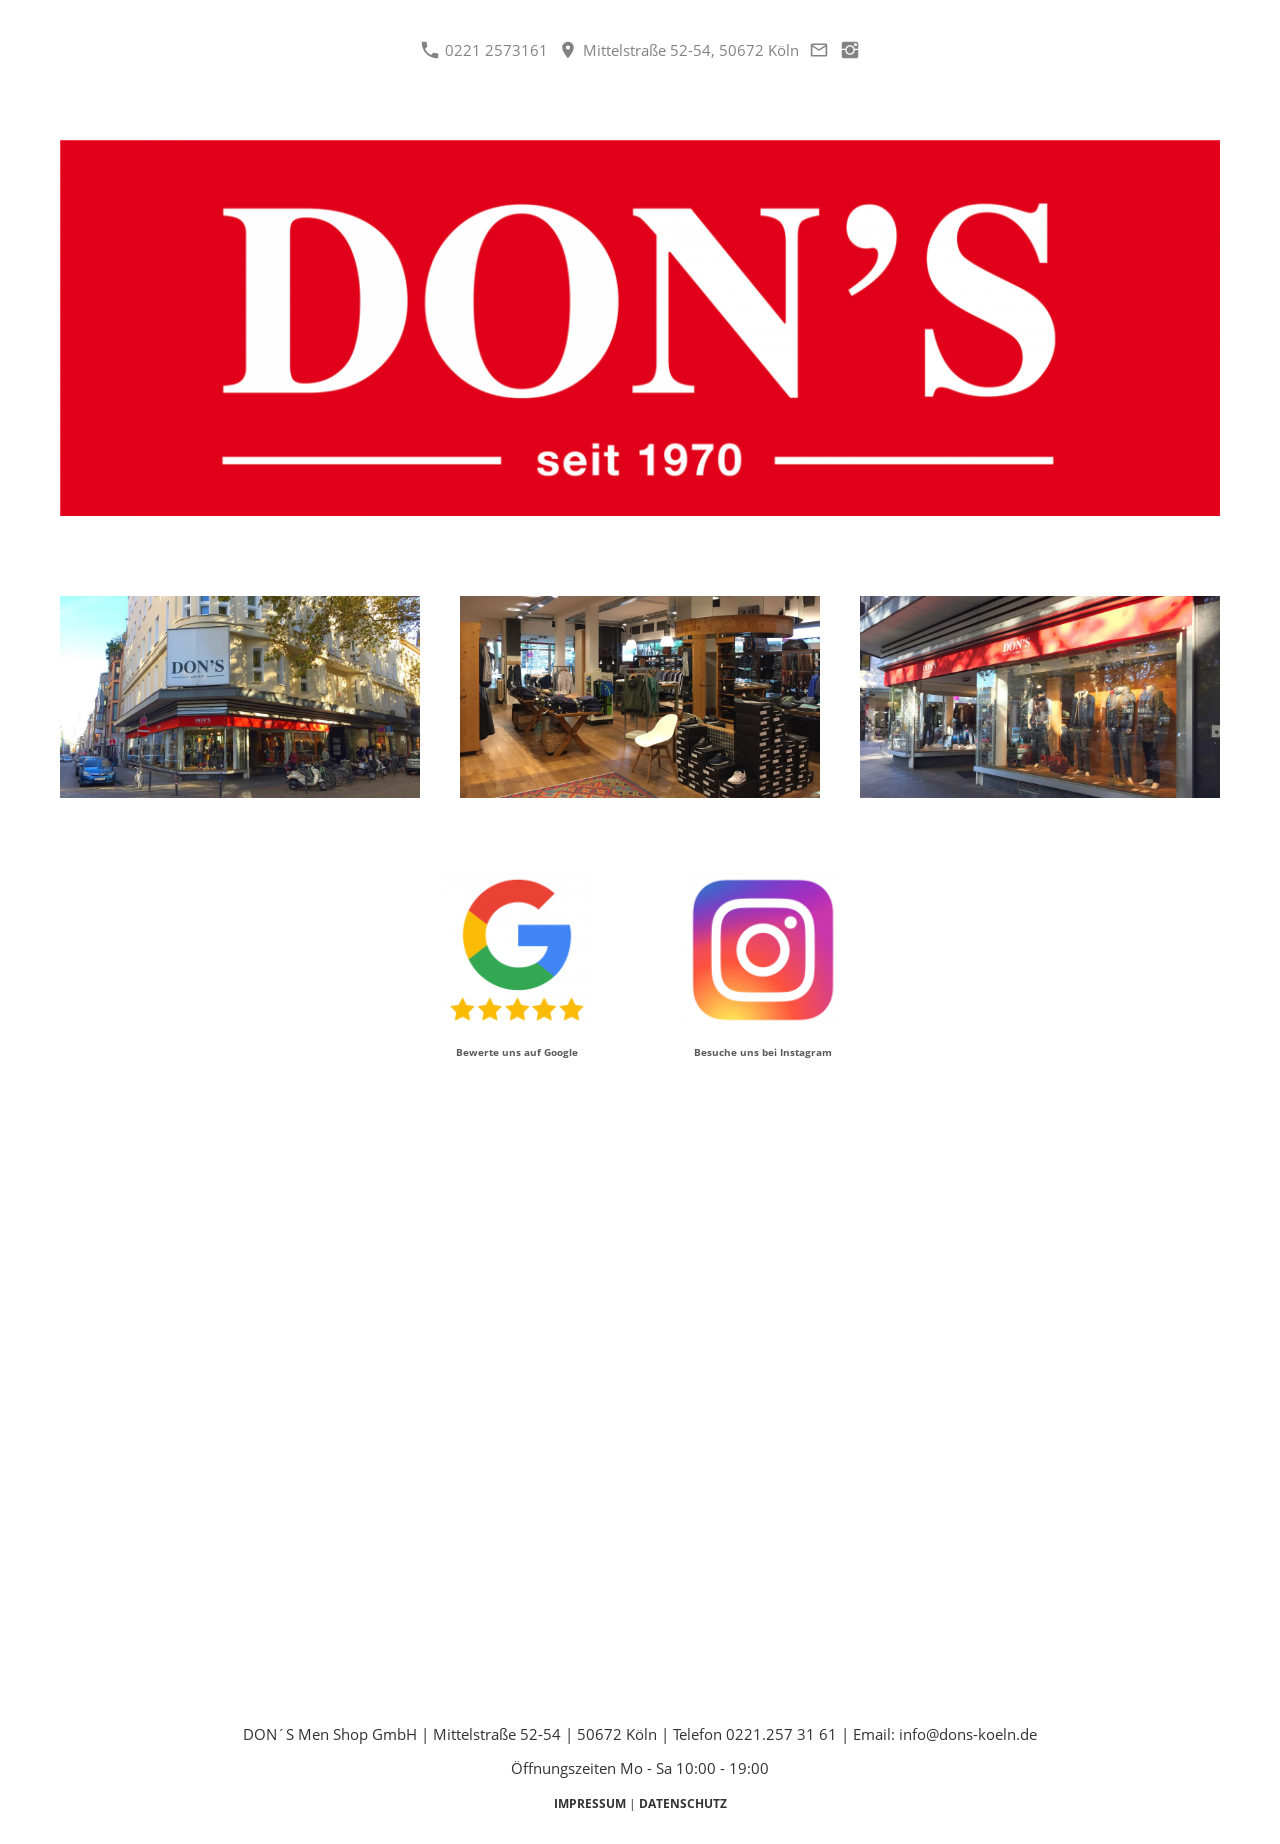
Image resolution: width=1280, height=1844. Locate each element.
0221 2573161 (484, 50)
